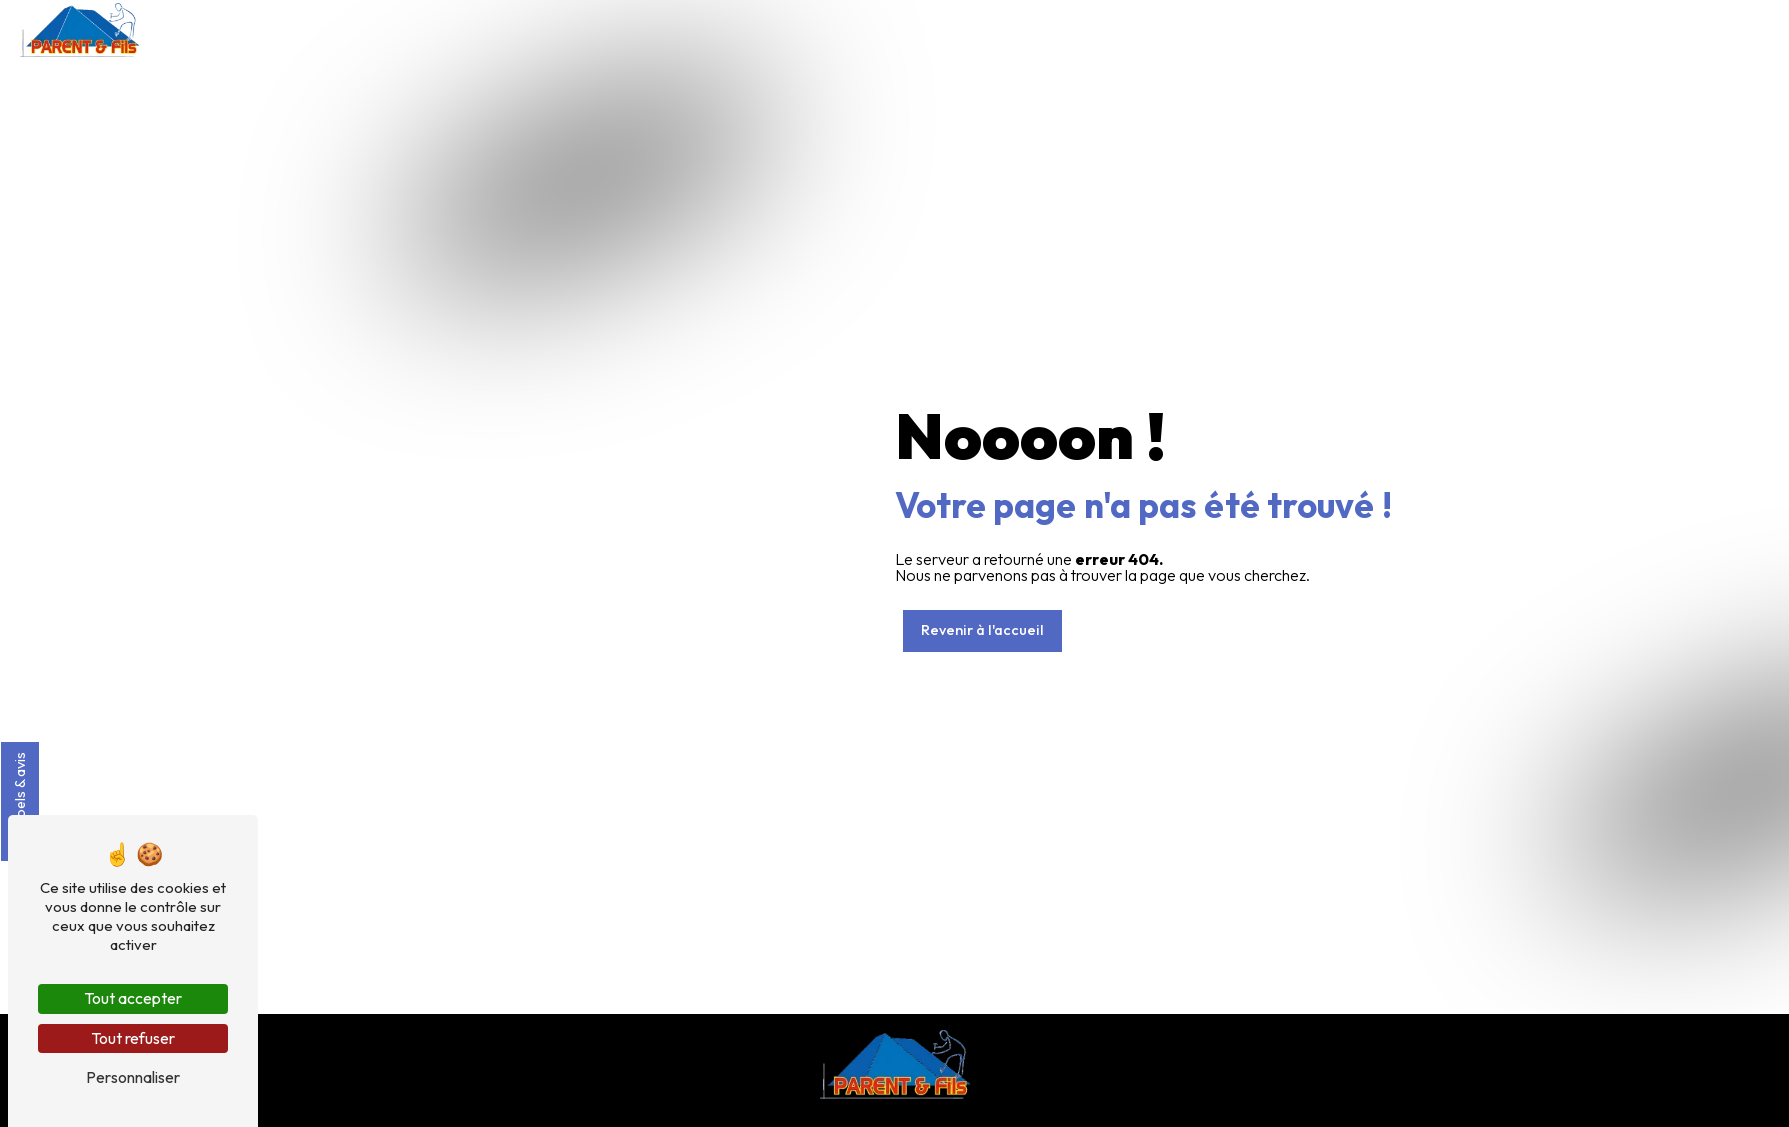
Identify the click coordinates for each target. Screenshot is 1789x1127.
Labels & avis (20, 801)
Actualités (1651, 29)
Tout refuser (133, 1038)
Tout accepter (133, 998)
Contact (1745, 29)
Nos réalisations (1535, 29)
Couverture (1102, 29)
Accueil (1007, 29)
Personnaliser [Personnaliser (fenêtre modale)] (133, 1077)
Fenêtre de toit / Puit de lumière (1357, 29)
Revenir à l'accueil (982, 630)
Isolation (1201, 29)
